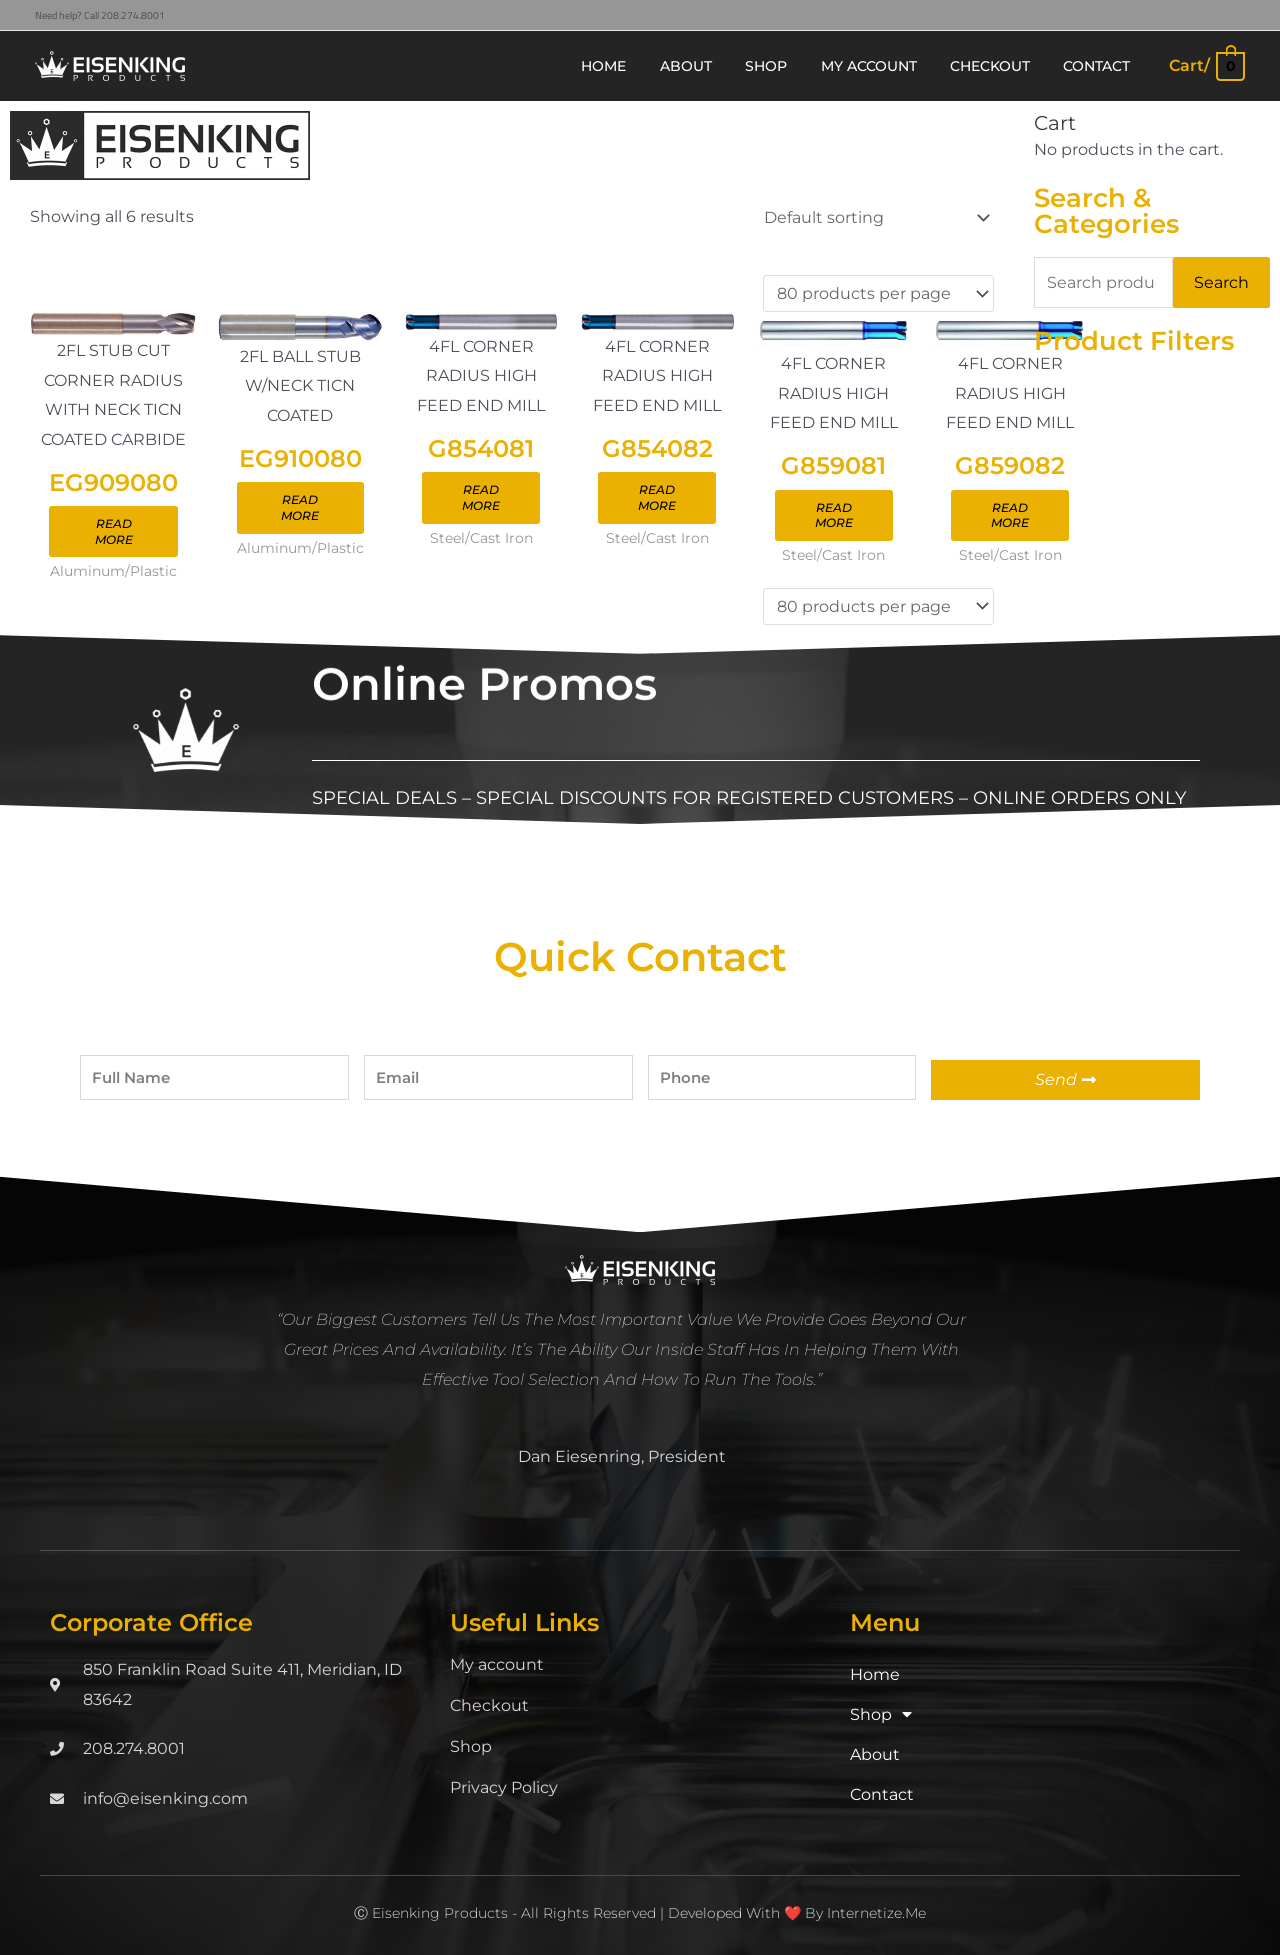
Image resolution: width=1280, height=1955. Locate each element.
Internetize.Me (876, 1914)
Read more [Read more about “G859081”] (834, 516)
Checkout (489, 1706)
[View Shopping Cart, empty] (1206, 65)
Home (875, 1675)
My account (497, 1665)
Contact (882, 1795)
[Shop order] (872, 217)
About (875, 1755)
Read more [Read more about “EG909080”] (114, 532)
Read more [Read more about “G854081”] (481, 498)
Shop (471, 1747)
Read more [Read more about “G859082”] (1010, 516)
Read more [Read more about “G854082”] (657, 498)
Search (1221, 282)
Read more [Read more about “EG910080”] (300, 508)
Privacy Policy (504, 1788)
